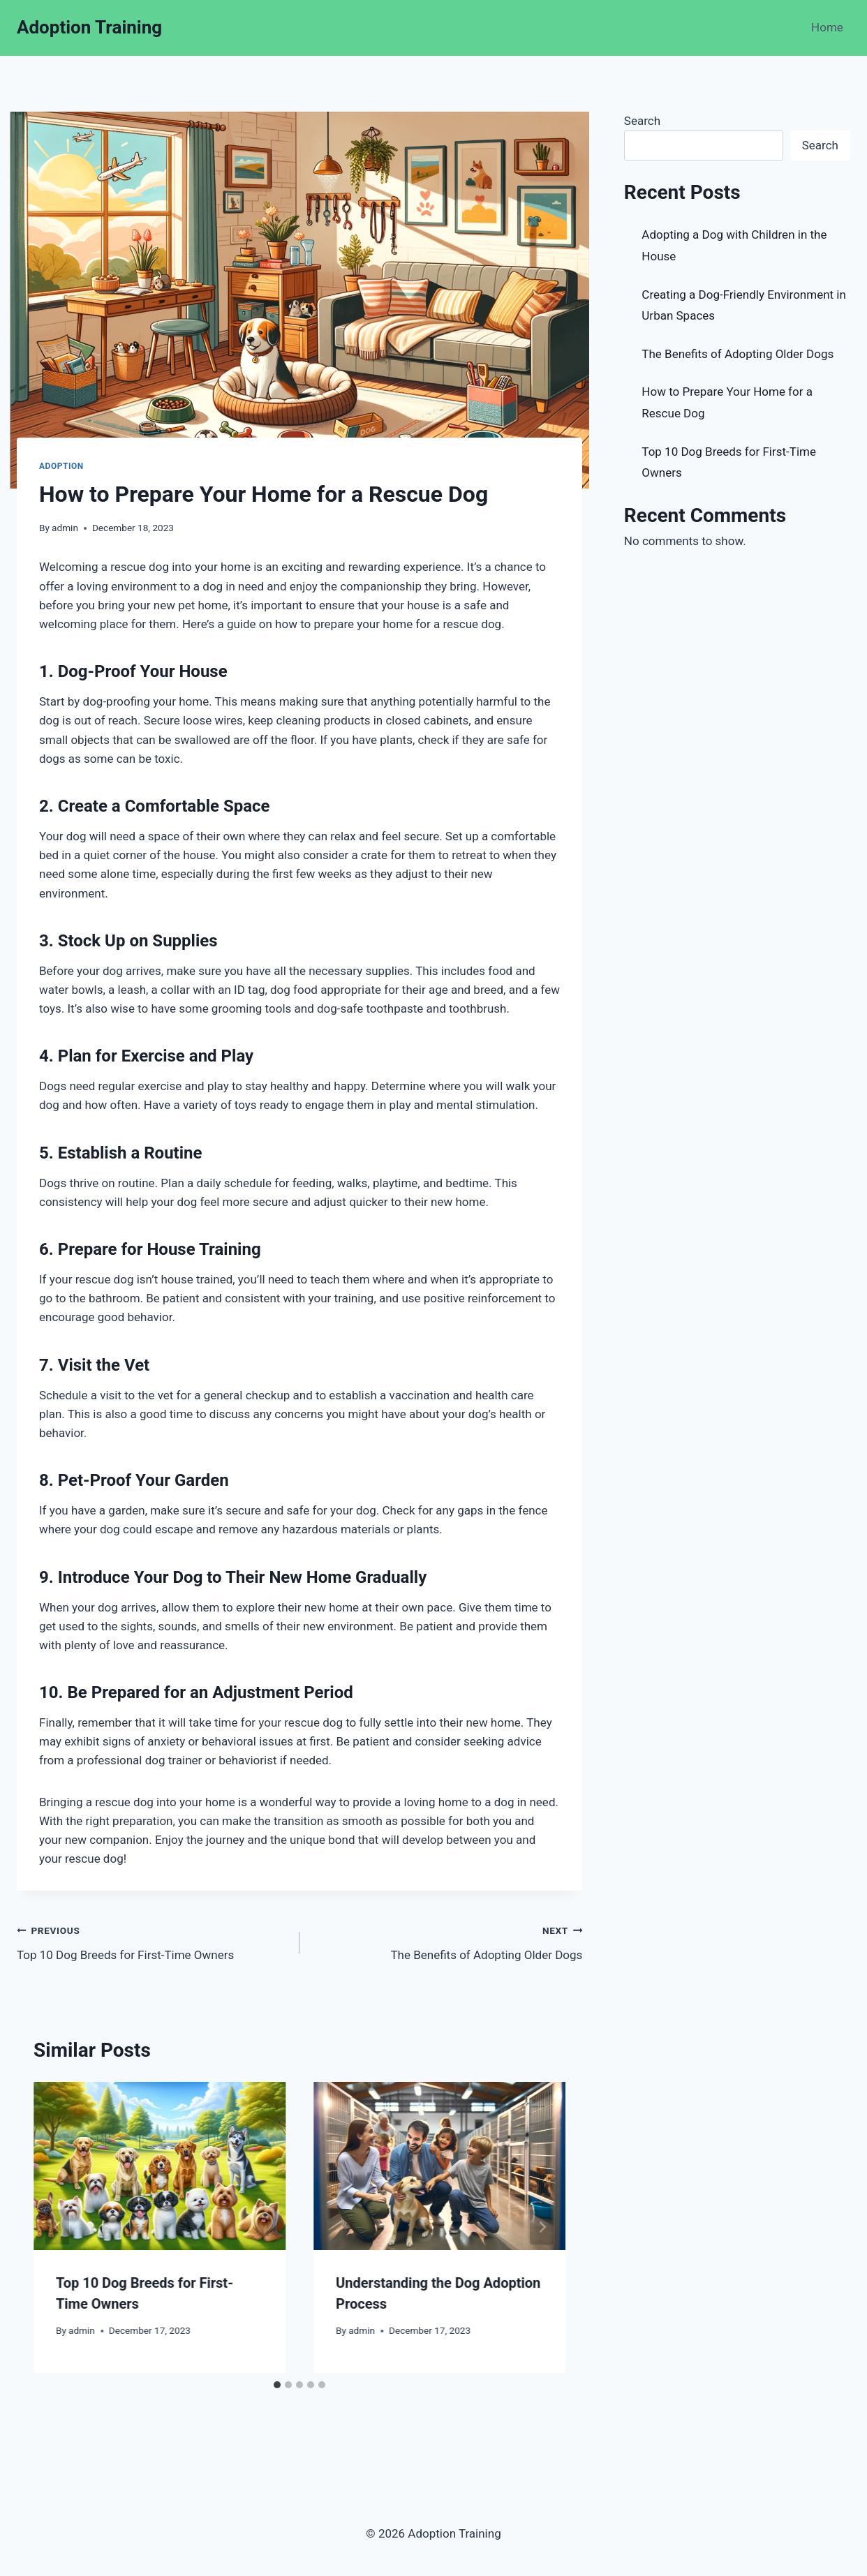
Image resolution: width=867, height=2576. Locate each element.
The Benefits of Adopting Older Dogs (446, 1941)
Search (642, 121)
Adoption (61, 466)
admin (65, 527)
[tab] (277, 2384)
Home (827, 27)
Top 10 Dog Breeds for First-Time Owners (152, 1941)
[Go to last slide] (57, 2227)
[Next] (542, 2227)
